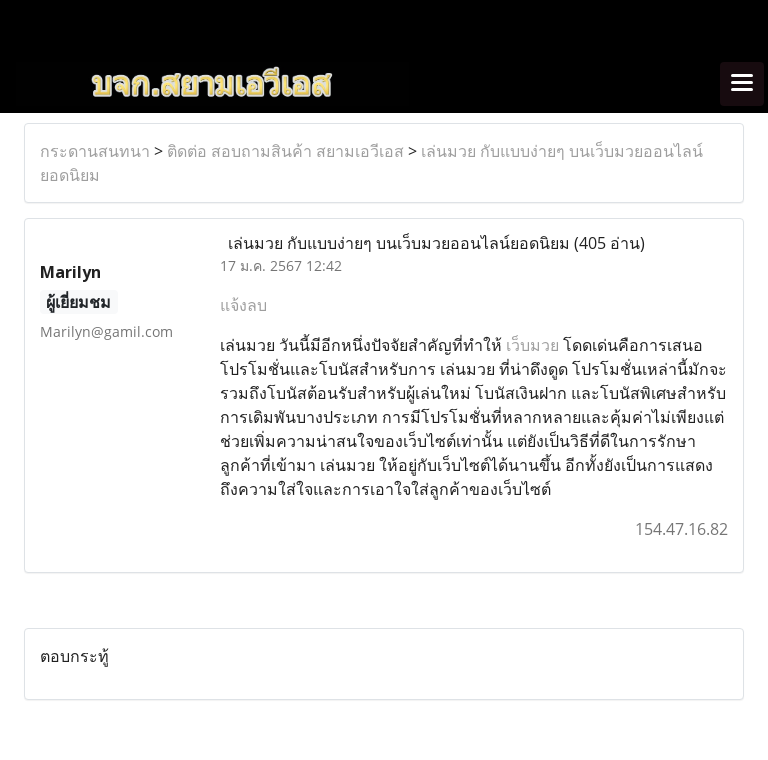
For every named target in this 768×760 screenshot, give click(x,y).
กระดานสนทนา (95, 151)
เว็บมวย (532, 345)
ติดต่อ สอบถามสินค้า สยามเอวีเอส (285, 151)
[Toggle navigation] (742, 84)
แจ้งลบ (243, 305)
